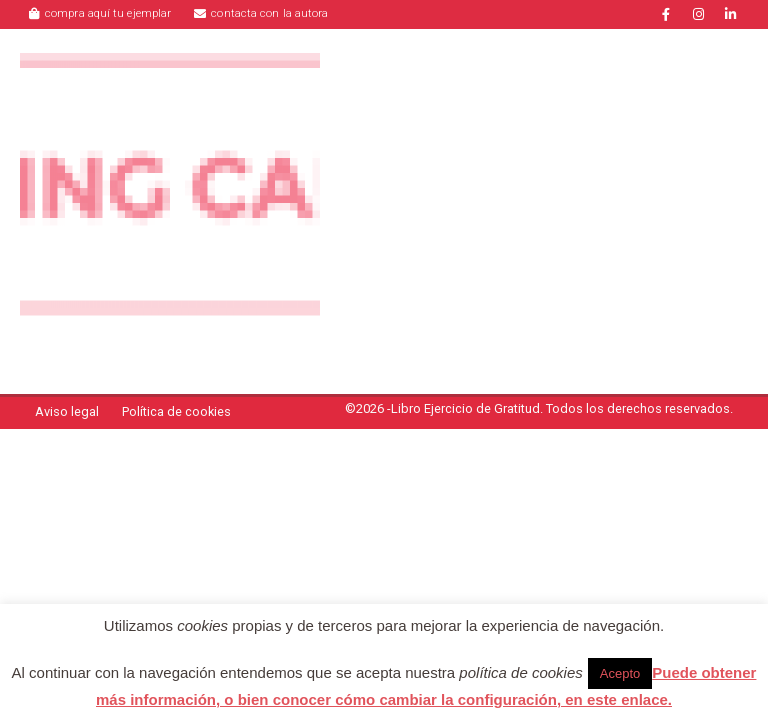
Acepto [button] (620, 673)
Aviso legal (67, 411)
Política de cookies (176, 411)
